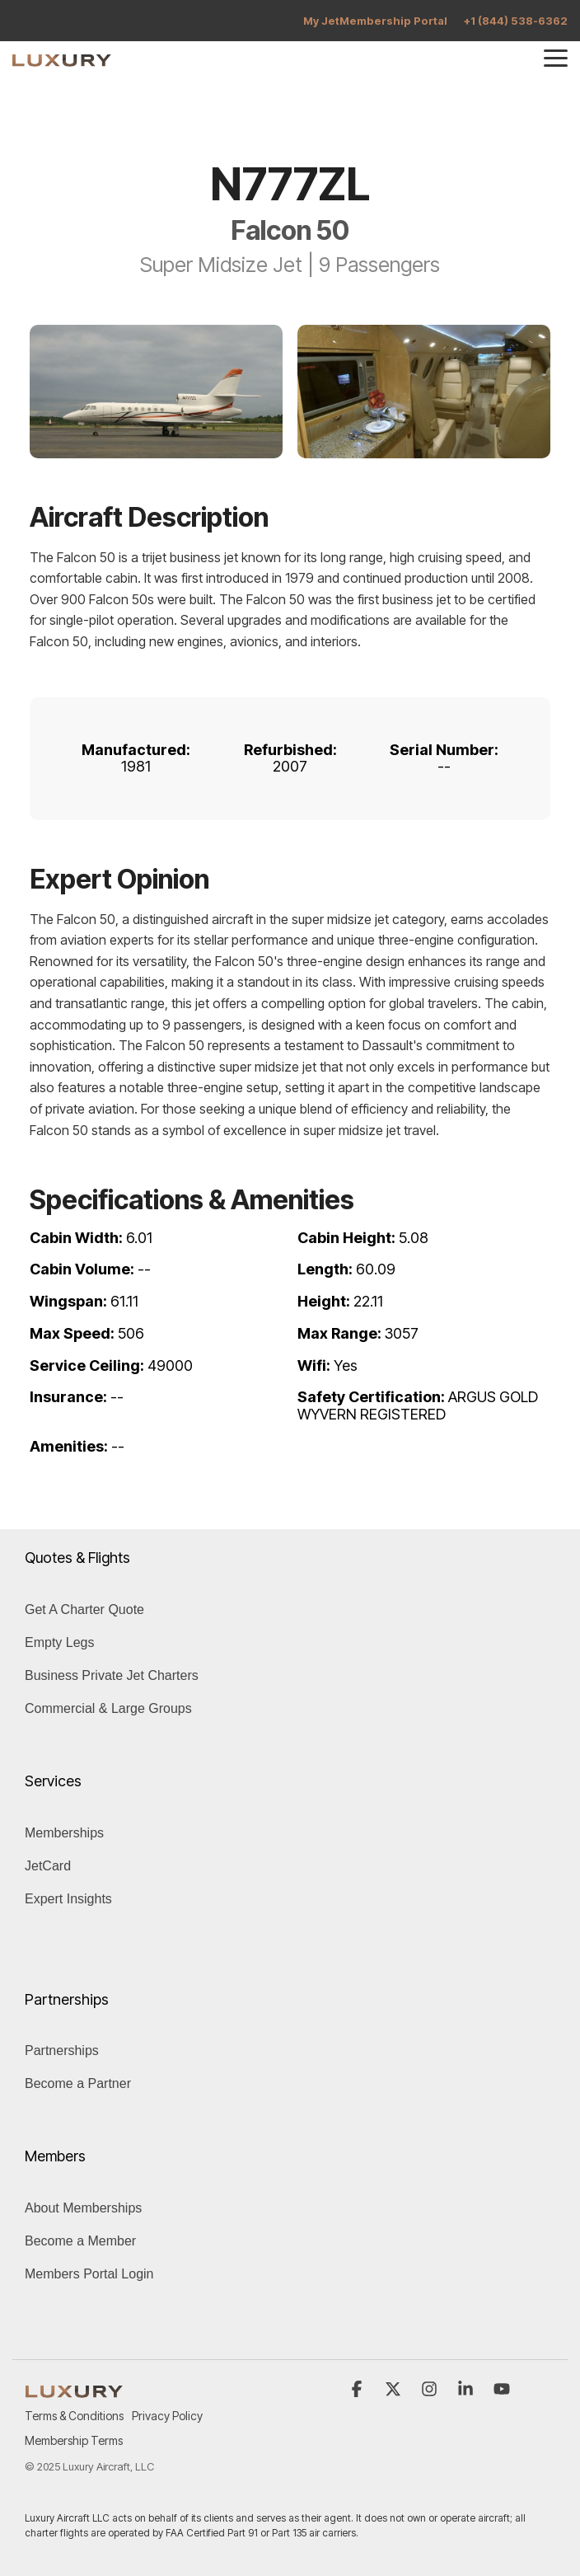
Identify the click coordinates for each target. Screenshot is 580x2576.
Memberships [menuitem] (64, 1833)
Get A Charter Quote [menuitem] (84, 1609)
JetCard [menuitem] (48, 1866)
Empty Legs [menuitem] (59, 1642)
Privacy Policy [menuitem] (167, 2416)
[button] (556, 56)
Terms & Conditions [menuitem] (74, 2416)
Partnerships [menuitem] (62, 2050)
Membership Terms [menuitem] (74, 2440)
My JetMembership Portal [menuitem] (375, 20)
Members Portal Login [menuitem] (89, 2274)
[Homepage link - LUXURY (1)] (74, 2388)
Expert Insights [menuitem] (68, 1899)
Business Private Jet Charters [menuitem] (112, 1675)
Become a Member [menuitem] (80, 2241)
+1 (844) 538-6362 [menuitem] (516, 20)
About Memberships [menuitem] (83, 2208)
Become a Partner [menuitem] (78, 2083)
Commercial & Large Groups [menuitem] (108, 1708)
